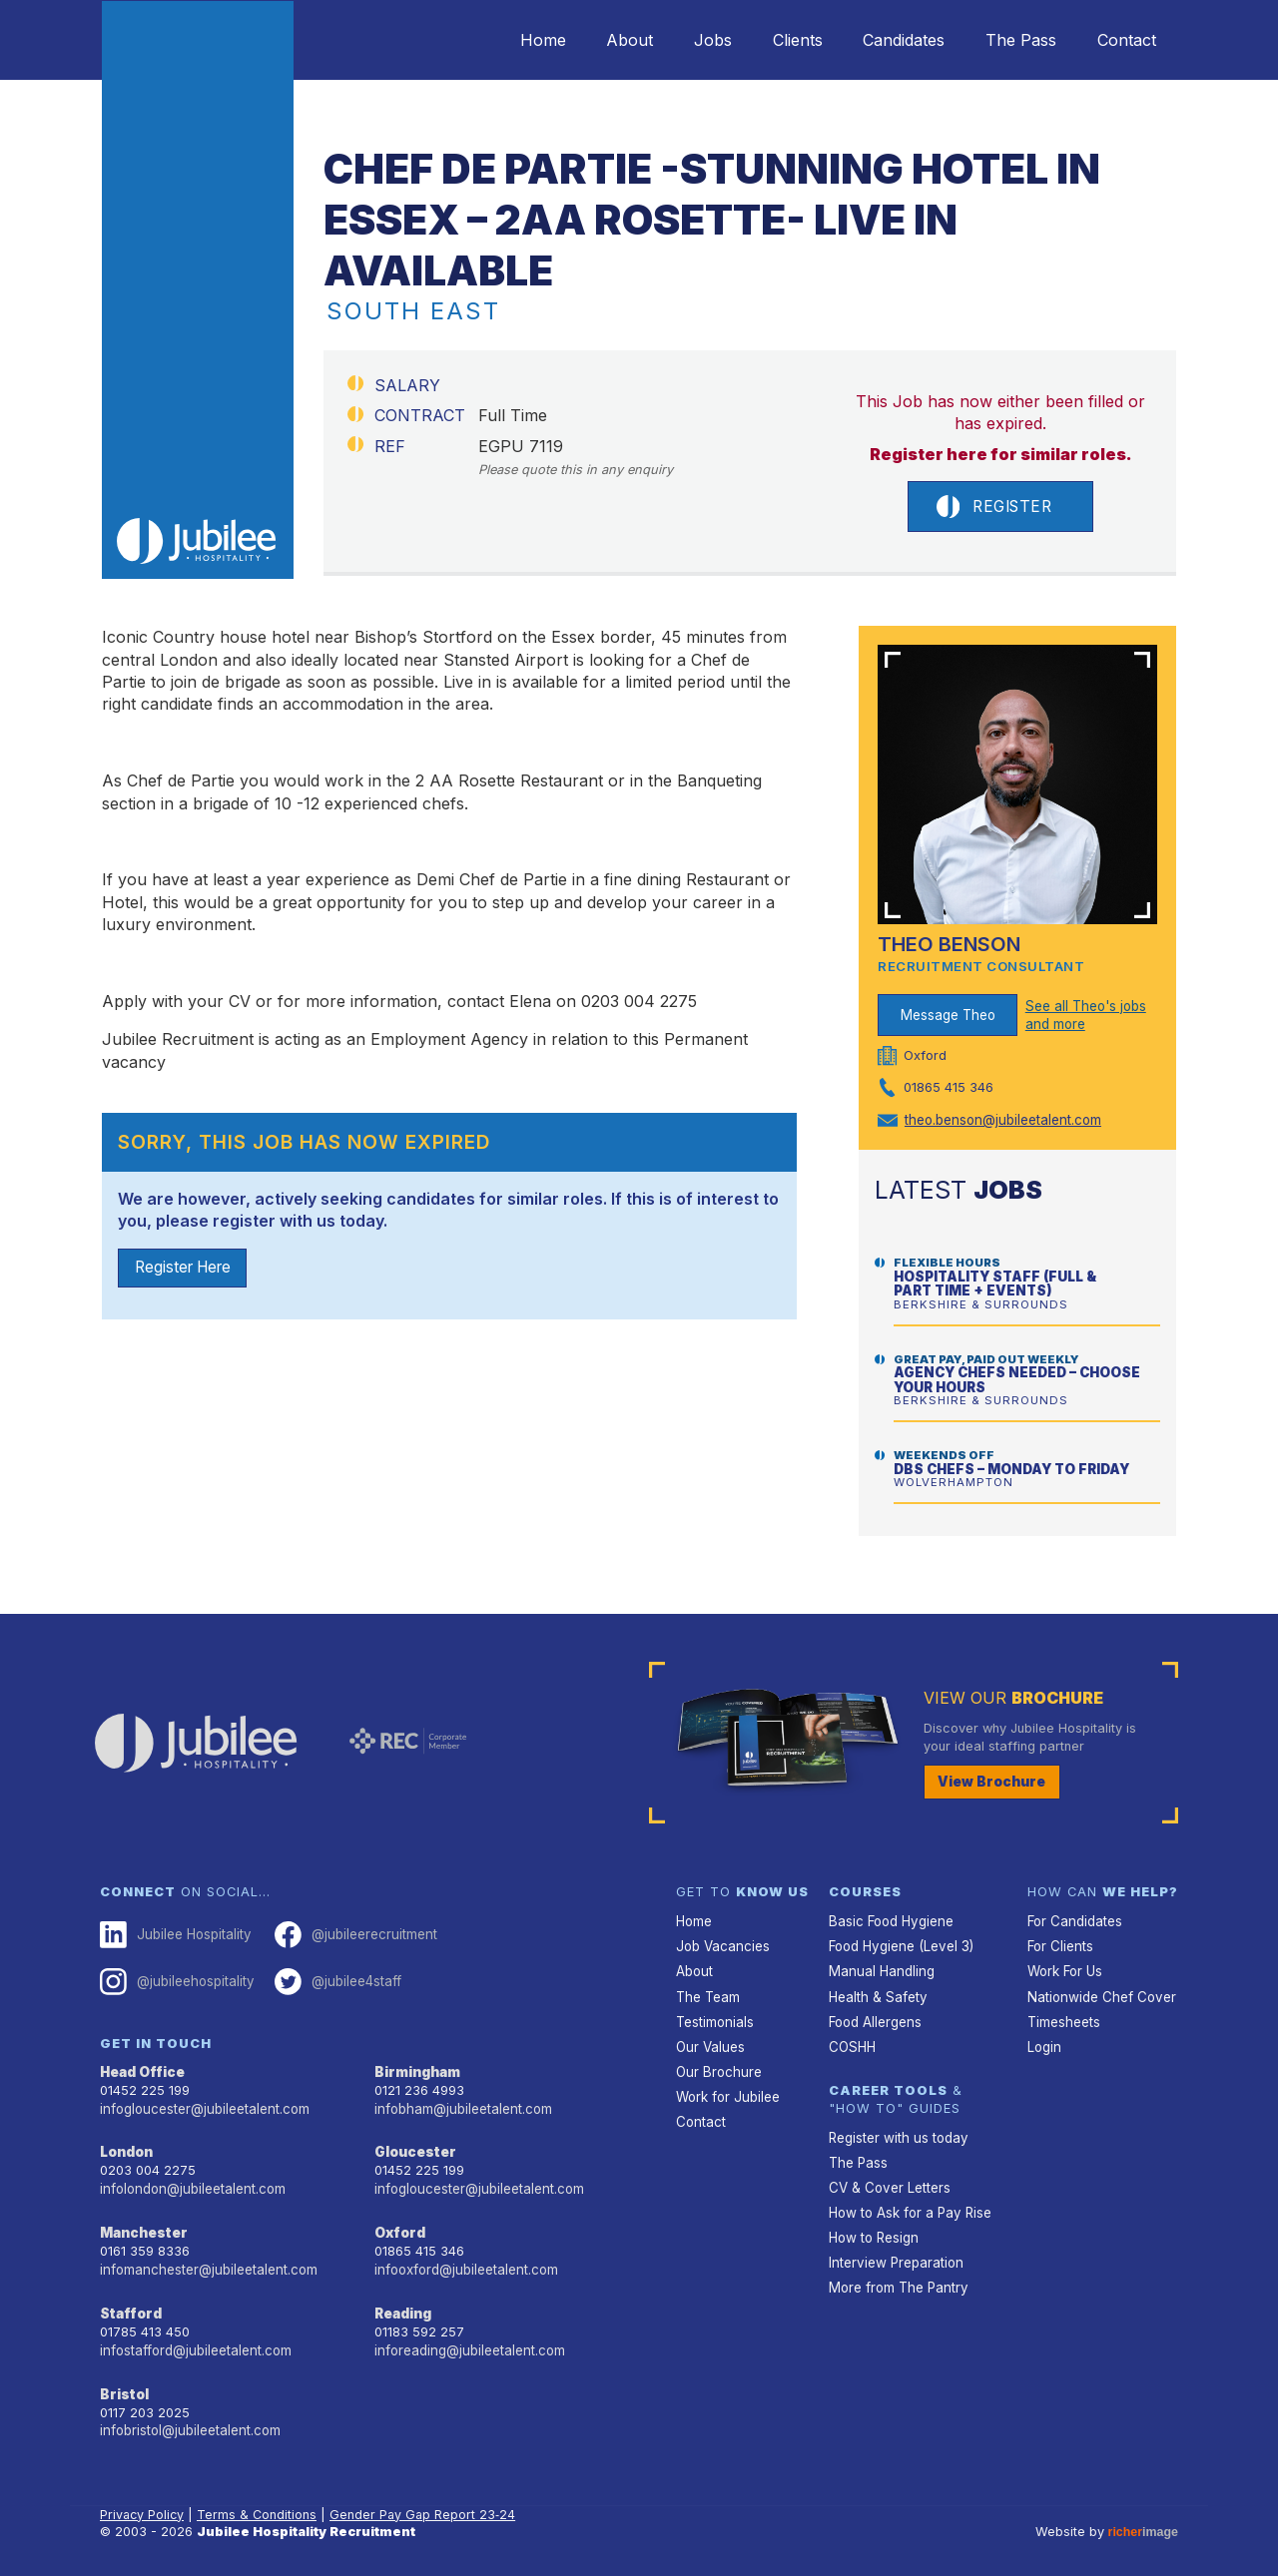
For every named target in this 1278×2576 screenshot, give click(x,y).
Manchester (142, 2225)
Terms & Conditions (260, 2500)
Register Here (187, 1270)
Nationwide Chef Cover (1098, 1992)
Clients (772, 40)
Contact (1122, 40)
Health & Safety (877, 1992)
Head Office (142, 2067)
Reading (402, 2304)
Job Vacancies (722, 1943)
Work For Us (1064, 1968)
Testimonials (714, 2016)
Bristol (122, 2381)
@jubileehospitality (175, 1979)
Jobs (680, 40)
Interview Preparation (894, 2251)
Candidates (886, 40)
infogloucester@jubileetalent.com (203, 2103)
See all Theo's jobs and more (1084, 1015)
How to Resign (873, 2227)
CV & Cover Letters (888, 2179)
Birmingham (416, 2067)
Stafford (129, 2304)
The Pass (1009, 40)
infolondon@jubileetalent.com (190, 2182)
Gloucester (413, 2146)
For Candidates (1073, 1919)
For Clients (1059, 1943)
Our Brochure (717, 2064)
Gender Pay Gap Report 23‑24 (426, 2500)
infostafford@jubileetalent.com (195, 2338)
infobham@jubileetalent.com (461, 2103)
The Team (707, 1992)
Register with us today (896, 2130)
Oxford (399, 2225)
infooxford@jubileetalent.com (464, 2261)
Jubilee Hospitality (174, 1933)
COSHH (851, 2040)
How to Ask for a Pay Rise (909, 2203)
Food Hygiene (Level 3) (899, 1943)
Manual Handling (879, 1968)
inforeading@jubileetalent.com (467, 2338)
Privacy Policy (143, 2500)
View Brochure (988, 1781)
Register (993, 507)
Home (495, 40)
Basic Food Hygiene (890, 1919)
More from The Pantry (896, 2275)
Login (1043, 2040)
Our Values (709, 2040)
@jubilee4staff (333, 1979)
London (126, 2146)
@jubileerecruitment (350, 1933)
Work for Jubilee (727, 2089)
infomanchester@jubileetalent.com (206, 2261)
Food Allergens (875, 2016)
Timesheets (1063, 2016)
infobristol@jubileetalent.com (189, 2417)
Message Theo (948, 1015)
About (589, 40)
